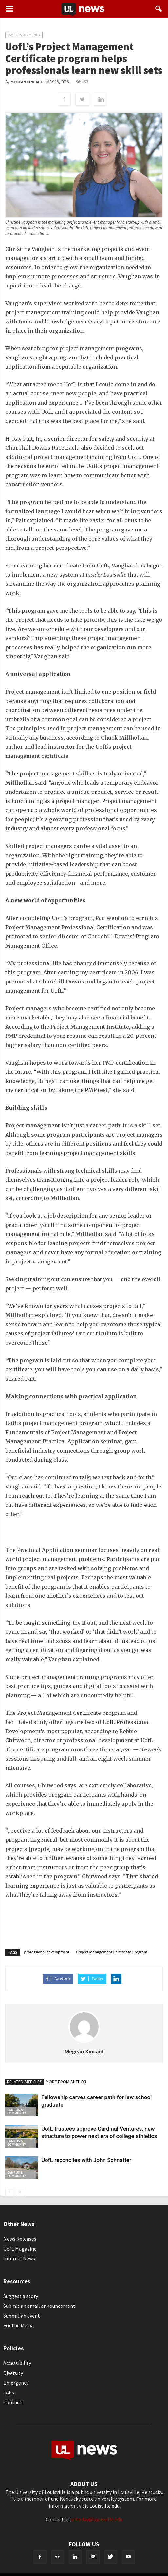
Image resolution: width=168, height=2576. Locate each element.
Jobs (8, 2392)
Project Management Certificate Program (111, 1951)
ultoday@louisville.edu (97, 2519)
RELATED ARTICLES (24, 2082)
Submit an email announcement (39, 2306)
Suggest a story (20, 2296)
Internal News (19, 2258)
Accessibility (17, 2363)
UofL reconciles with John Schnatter (86, 2160)
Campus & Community (24, 35)
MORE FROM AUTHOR (66, 2082)
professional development (47, 1951)
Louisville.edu (104, 2505)
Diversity (13, 2373)
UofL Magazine (20, 2248)
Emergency (15, 2382)
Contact (12, 2402)
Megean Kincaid (26, 82)
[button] (159, 9)
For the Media (18, 2325)
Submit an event (21, 2315)
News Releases (19, 2239)
